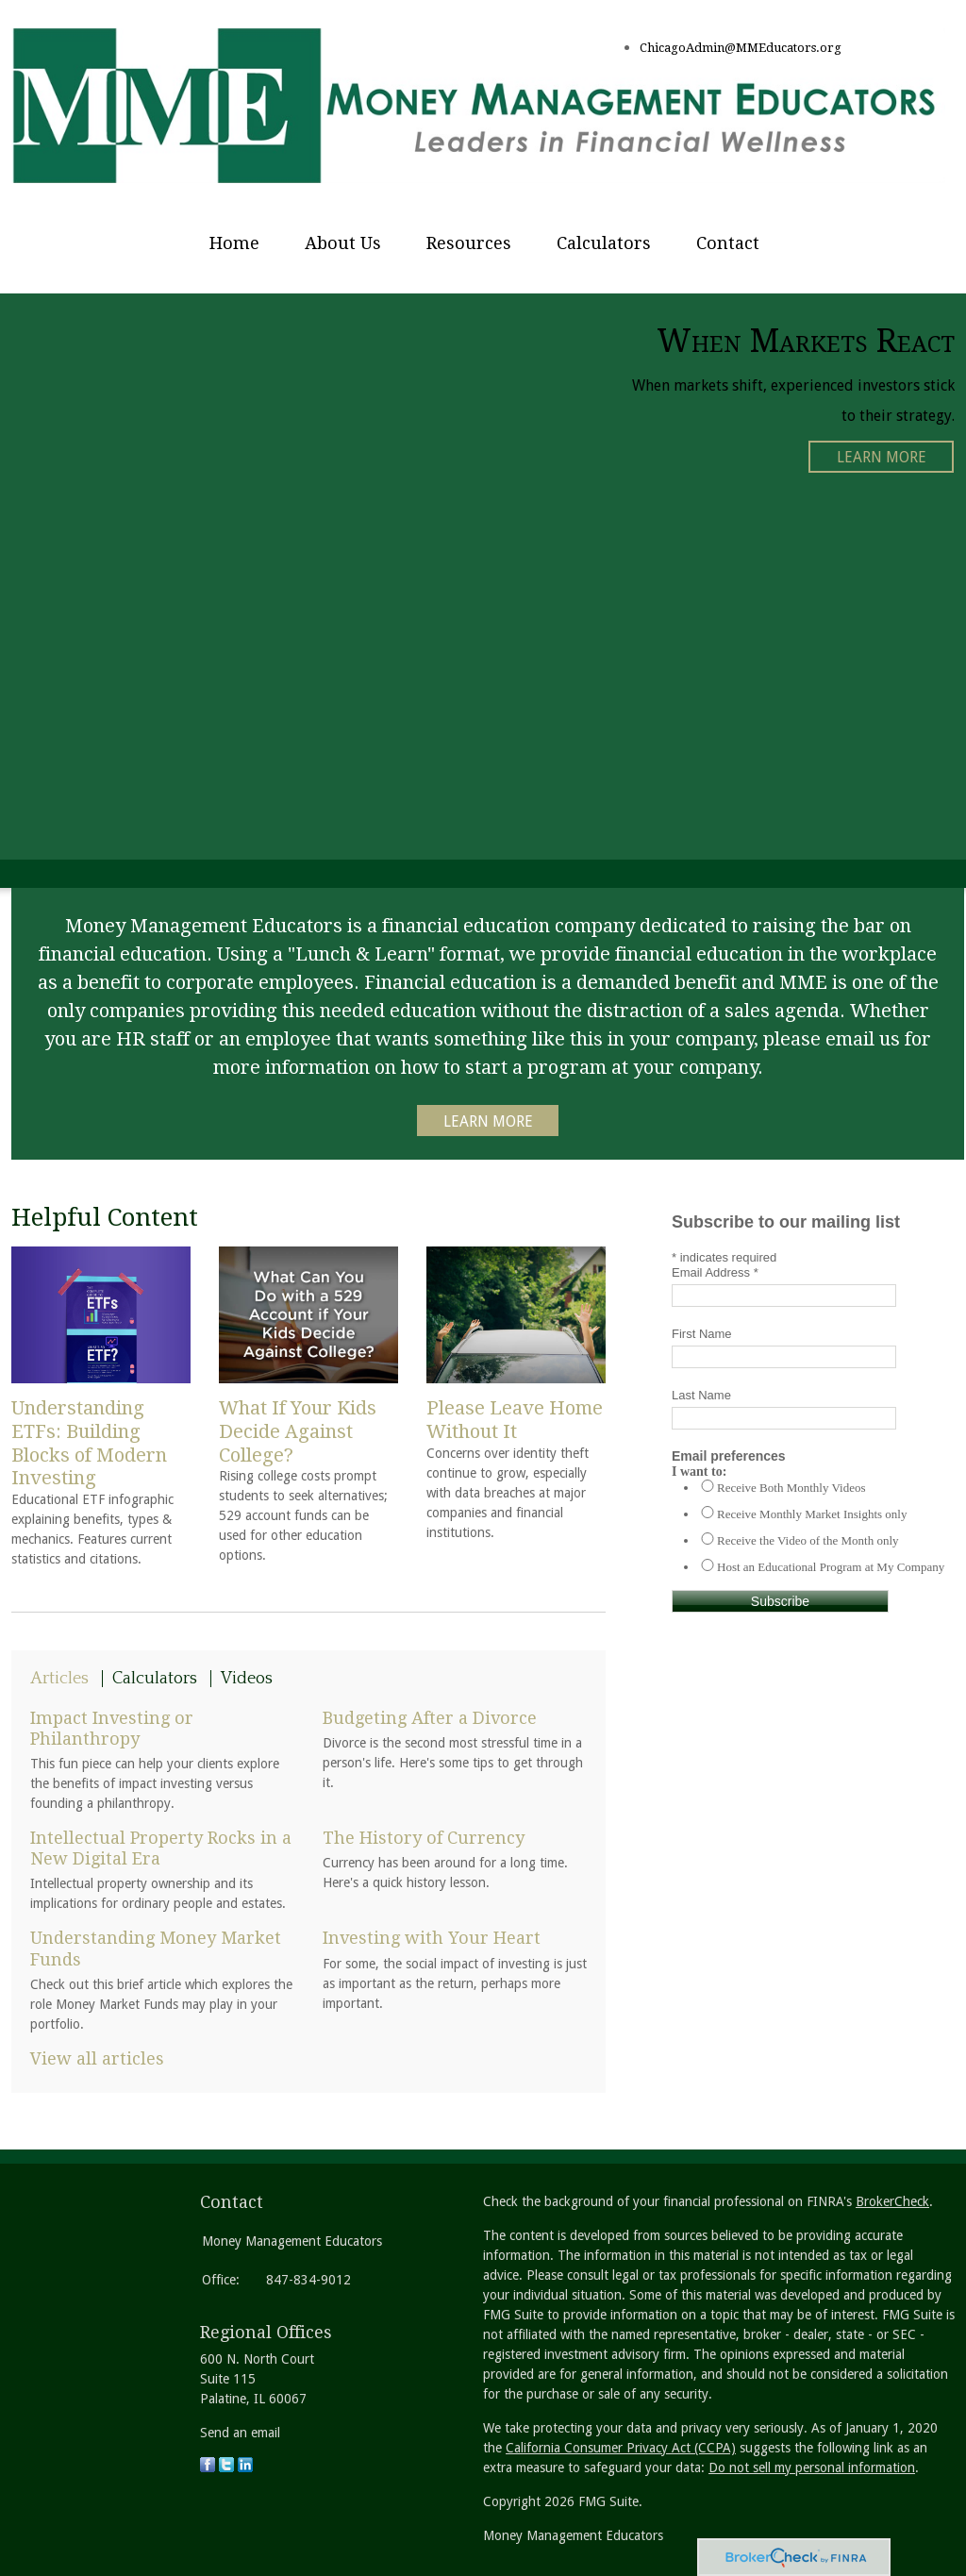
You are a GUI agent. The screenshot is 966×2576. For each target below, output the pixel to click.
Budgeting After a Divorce (430, 1718)
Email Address (715, 1272)
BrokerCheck (892, 2201)
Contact (727, 243)
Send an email (240, 2432)
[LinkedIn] (245, 2467)
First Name (702, 1334)
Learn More (881, 457)
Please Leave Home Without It (514, 1420)
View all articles (97, 2058)
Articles (59, 1678)
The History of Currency (424, 1838)
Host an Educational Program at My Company (830, 1567)
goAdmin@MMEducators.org (756, 48)
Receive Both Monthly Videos (791, 1487)
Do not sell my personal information (811, 2467)
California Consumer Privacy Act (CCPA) (621, 2447)
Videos (247, 1678)
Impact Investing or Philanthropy (111, 1728)
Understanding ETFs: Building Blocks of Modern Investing (89, 1443)
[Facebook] (207, 2467)
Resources (468, 243)
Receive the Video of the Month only (808, 1540)
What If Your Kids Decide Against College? (297, 1431)
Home (234, 243)
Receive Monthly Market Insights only (812, 1514)
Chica (655, 48)
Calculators (604, 243)
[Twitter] (226, 2467)
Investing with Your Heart (432, 1938)
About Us (343, 243)
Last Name (701, 1395)
